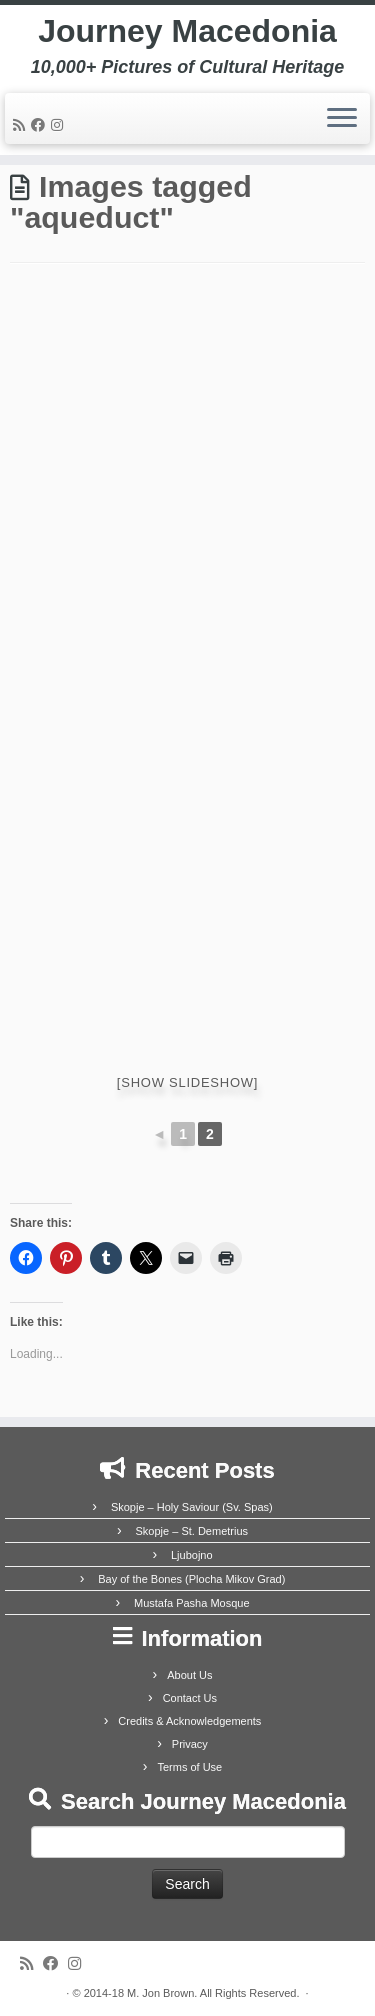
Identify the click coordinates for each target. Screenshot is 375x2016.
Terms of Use (189, 1767)
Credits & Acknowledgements (189, 1721)
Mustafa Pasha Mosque (192, 1603)
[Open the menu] (342, 119)
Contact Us (190, 1698)
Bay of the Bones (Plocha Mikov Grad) (191, 1579)
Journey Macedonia (187, 31)
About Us (189, 1675)
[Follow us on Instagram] (60, 125)
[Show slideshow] (187, 1082)
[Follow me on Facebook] (41, 125)
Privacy (190, 1744)
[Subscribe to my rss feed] (22, 125)
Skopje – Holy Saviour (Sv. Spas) (192, 1507)
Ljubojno (192, 1555)
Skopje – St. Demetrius (192, 1531)
